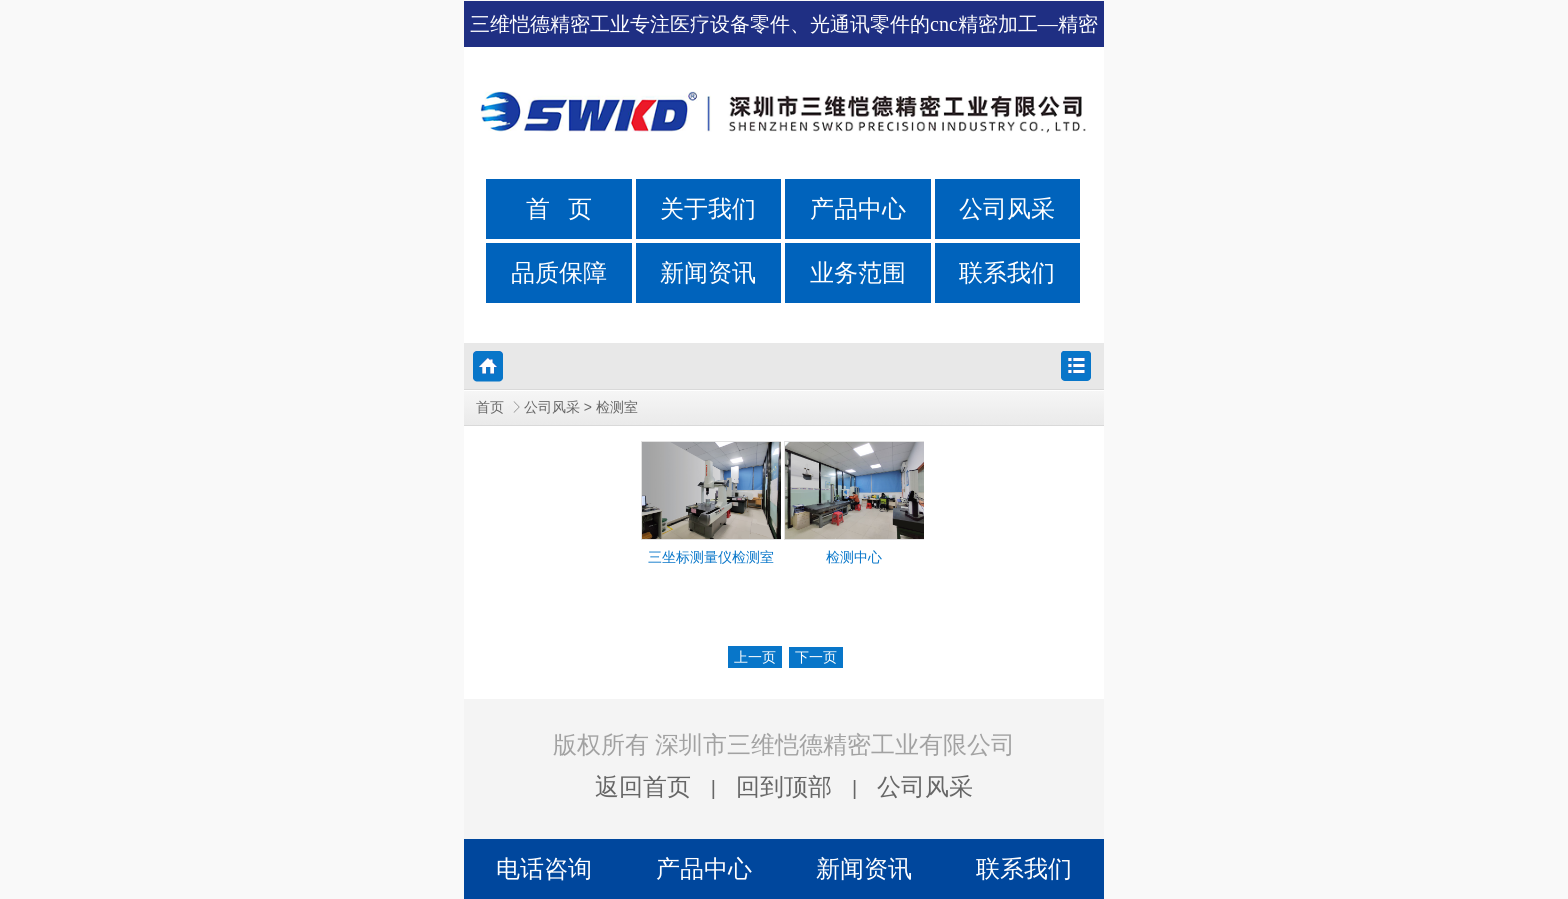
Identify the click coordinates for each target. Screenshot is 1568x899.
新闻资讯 (708, 273)
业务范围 (858, 273)
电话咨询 (544, 869)
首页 (490, 407)
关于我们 (708, 209)
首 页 (559, 209)
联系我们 (1007, 273)
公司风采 (1007, 209)
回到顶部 (784, 787)
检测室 (617, 407)
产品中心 (858, 209)
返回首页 (643, 787)
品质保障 (559, 273)
